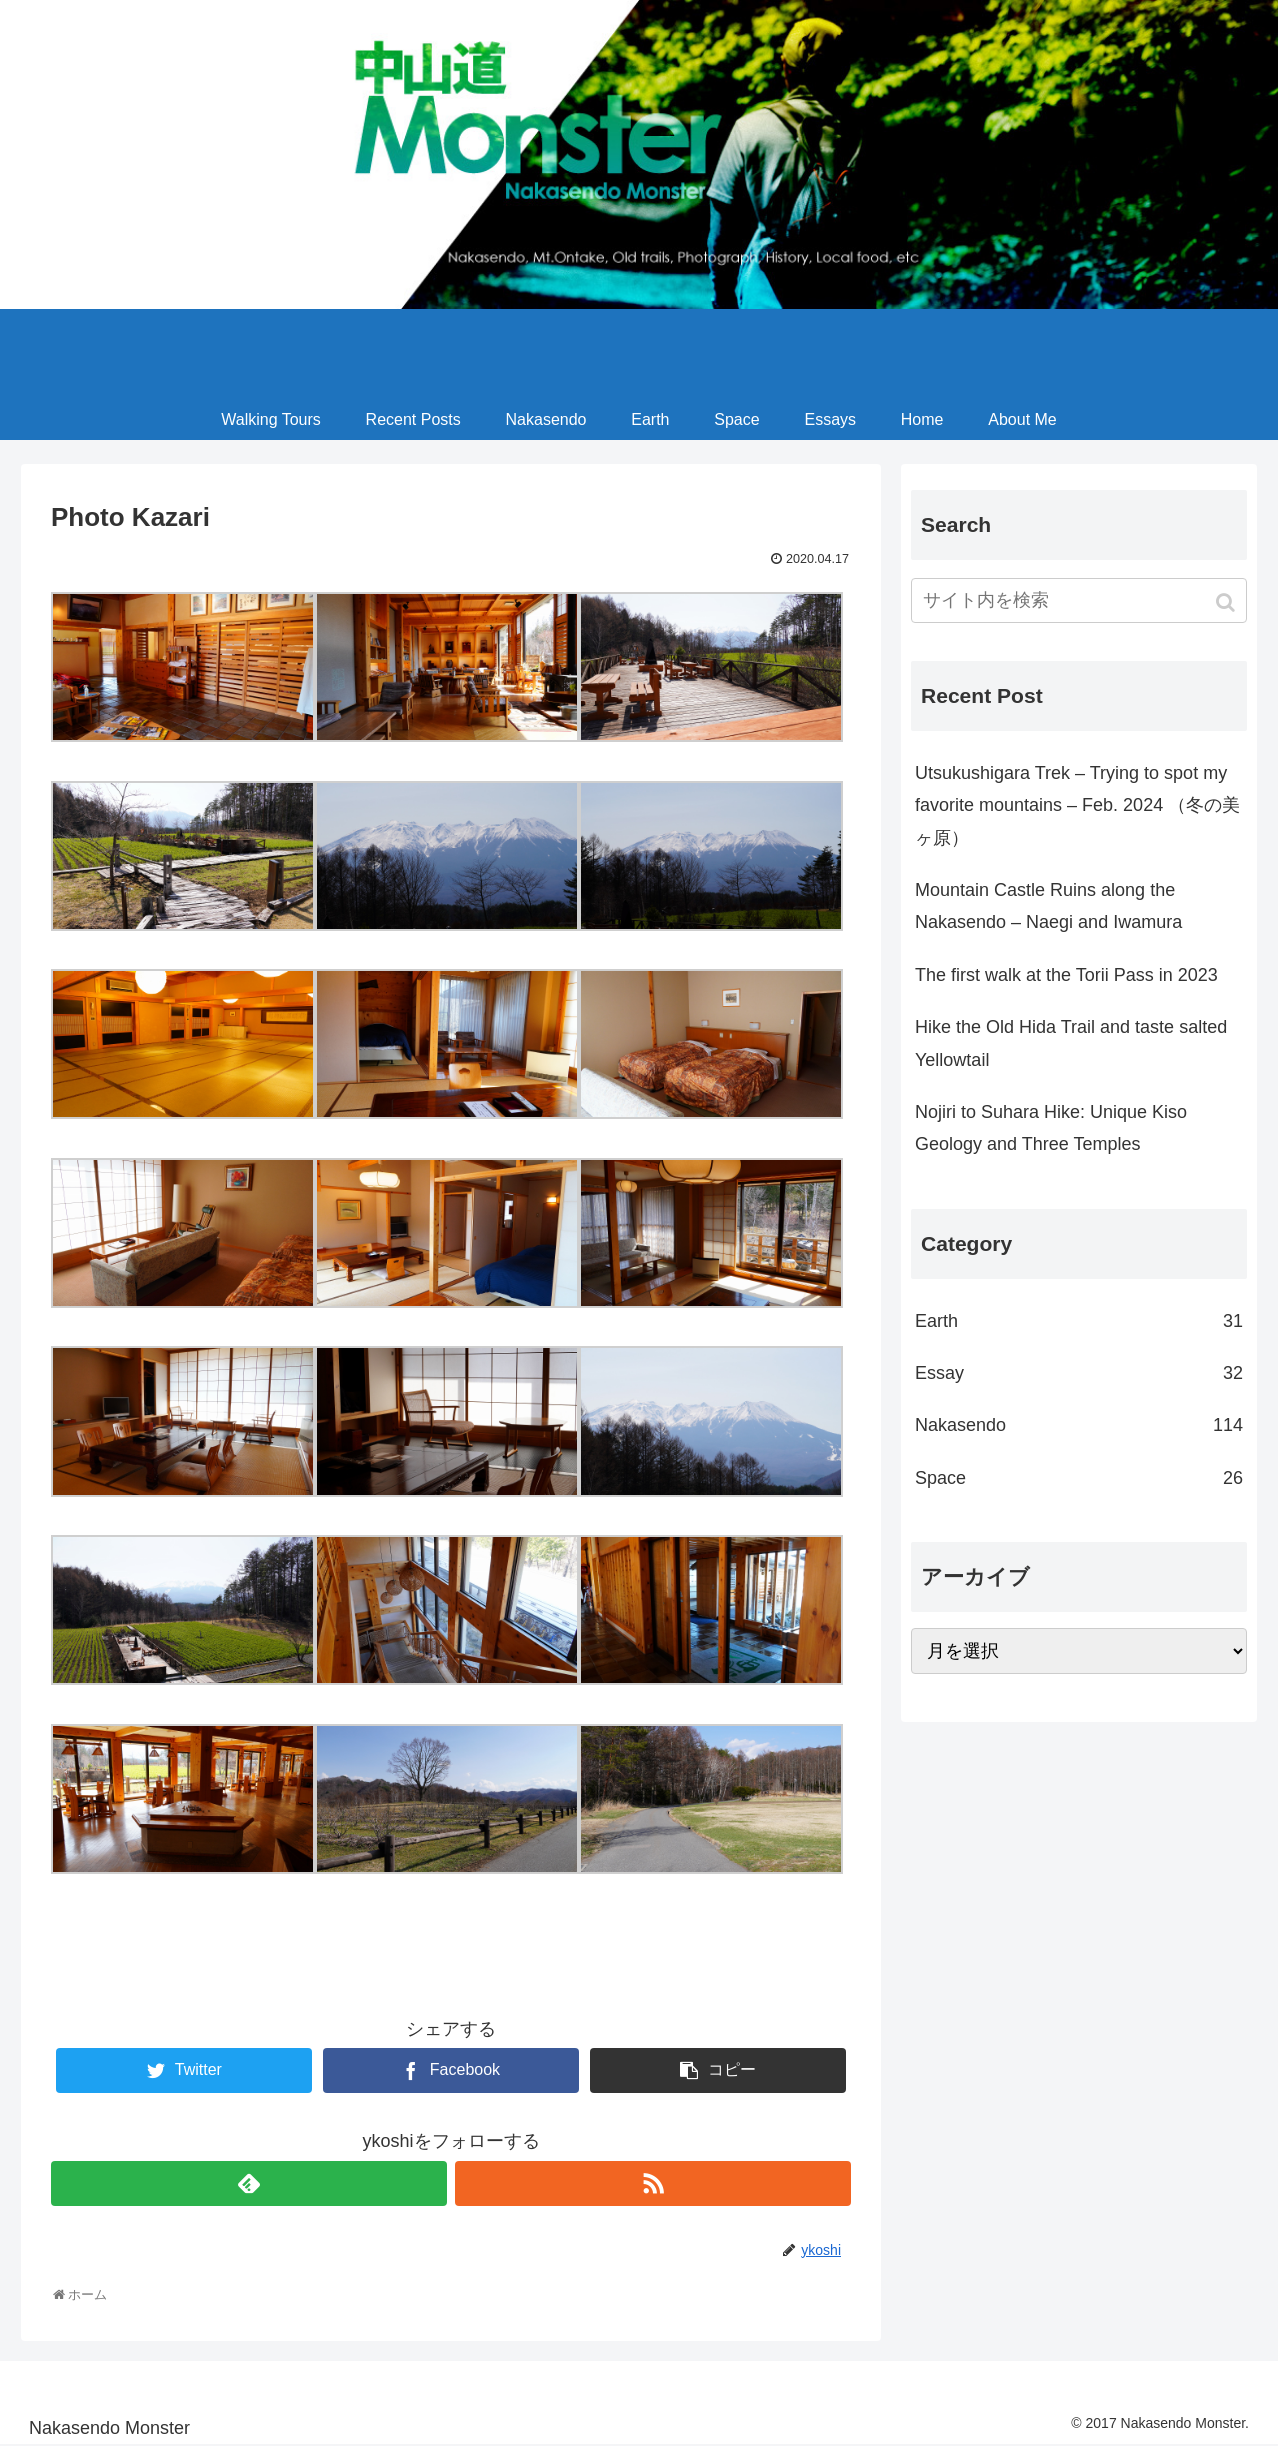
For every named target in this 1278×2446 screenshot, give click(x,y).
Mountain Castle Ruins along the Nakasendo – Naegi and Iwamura (1048, 906)
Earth (1079, 1321)
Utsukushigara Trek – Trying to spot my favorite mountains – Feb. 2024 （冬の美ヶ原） (1077, 805)
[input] (1079, 600)
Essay (1079, 1373)
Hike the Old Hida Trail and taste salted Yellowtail (1071, 1043)
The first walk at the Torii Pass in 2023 (1066, 975)
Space (1079, 1478)
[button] (1227, 602)
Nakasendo (1079, 1425)
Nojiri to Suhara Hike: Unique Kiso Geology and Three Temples (1051, 1128)
